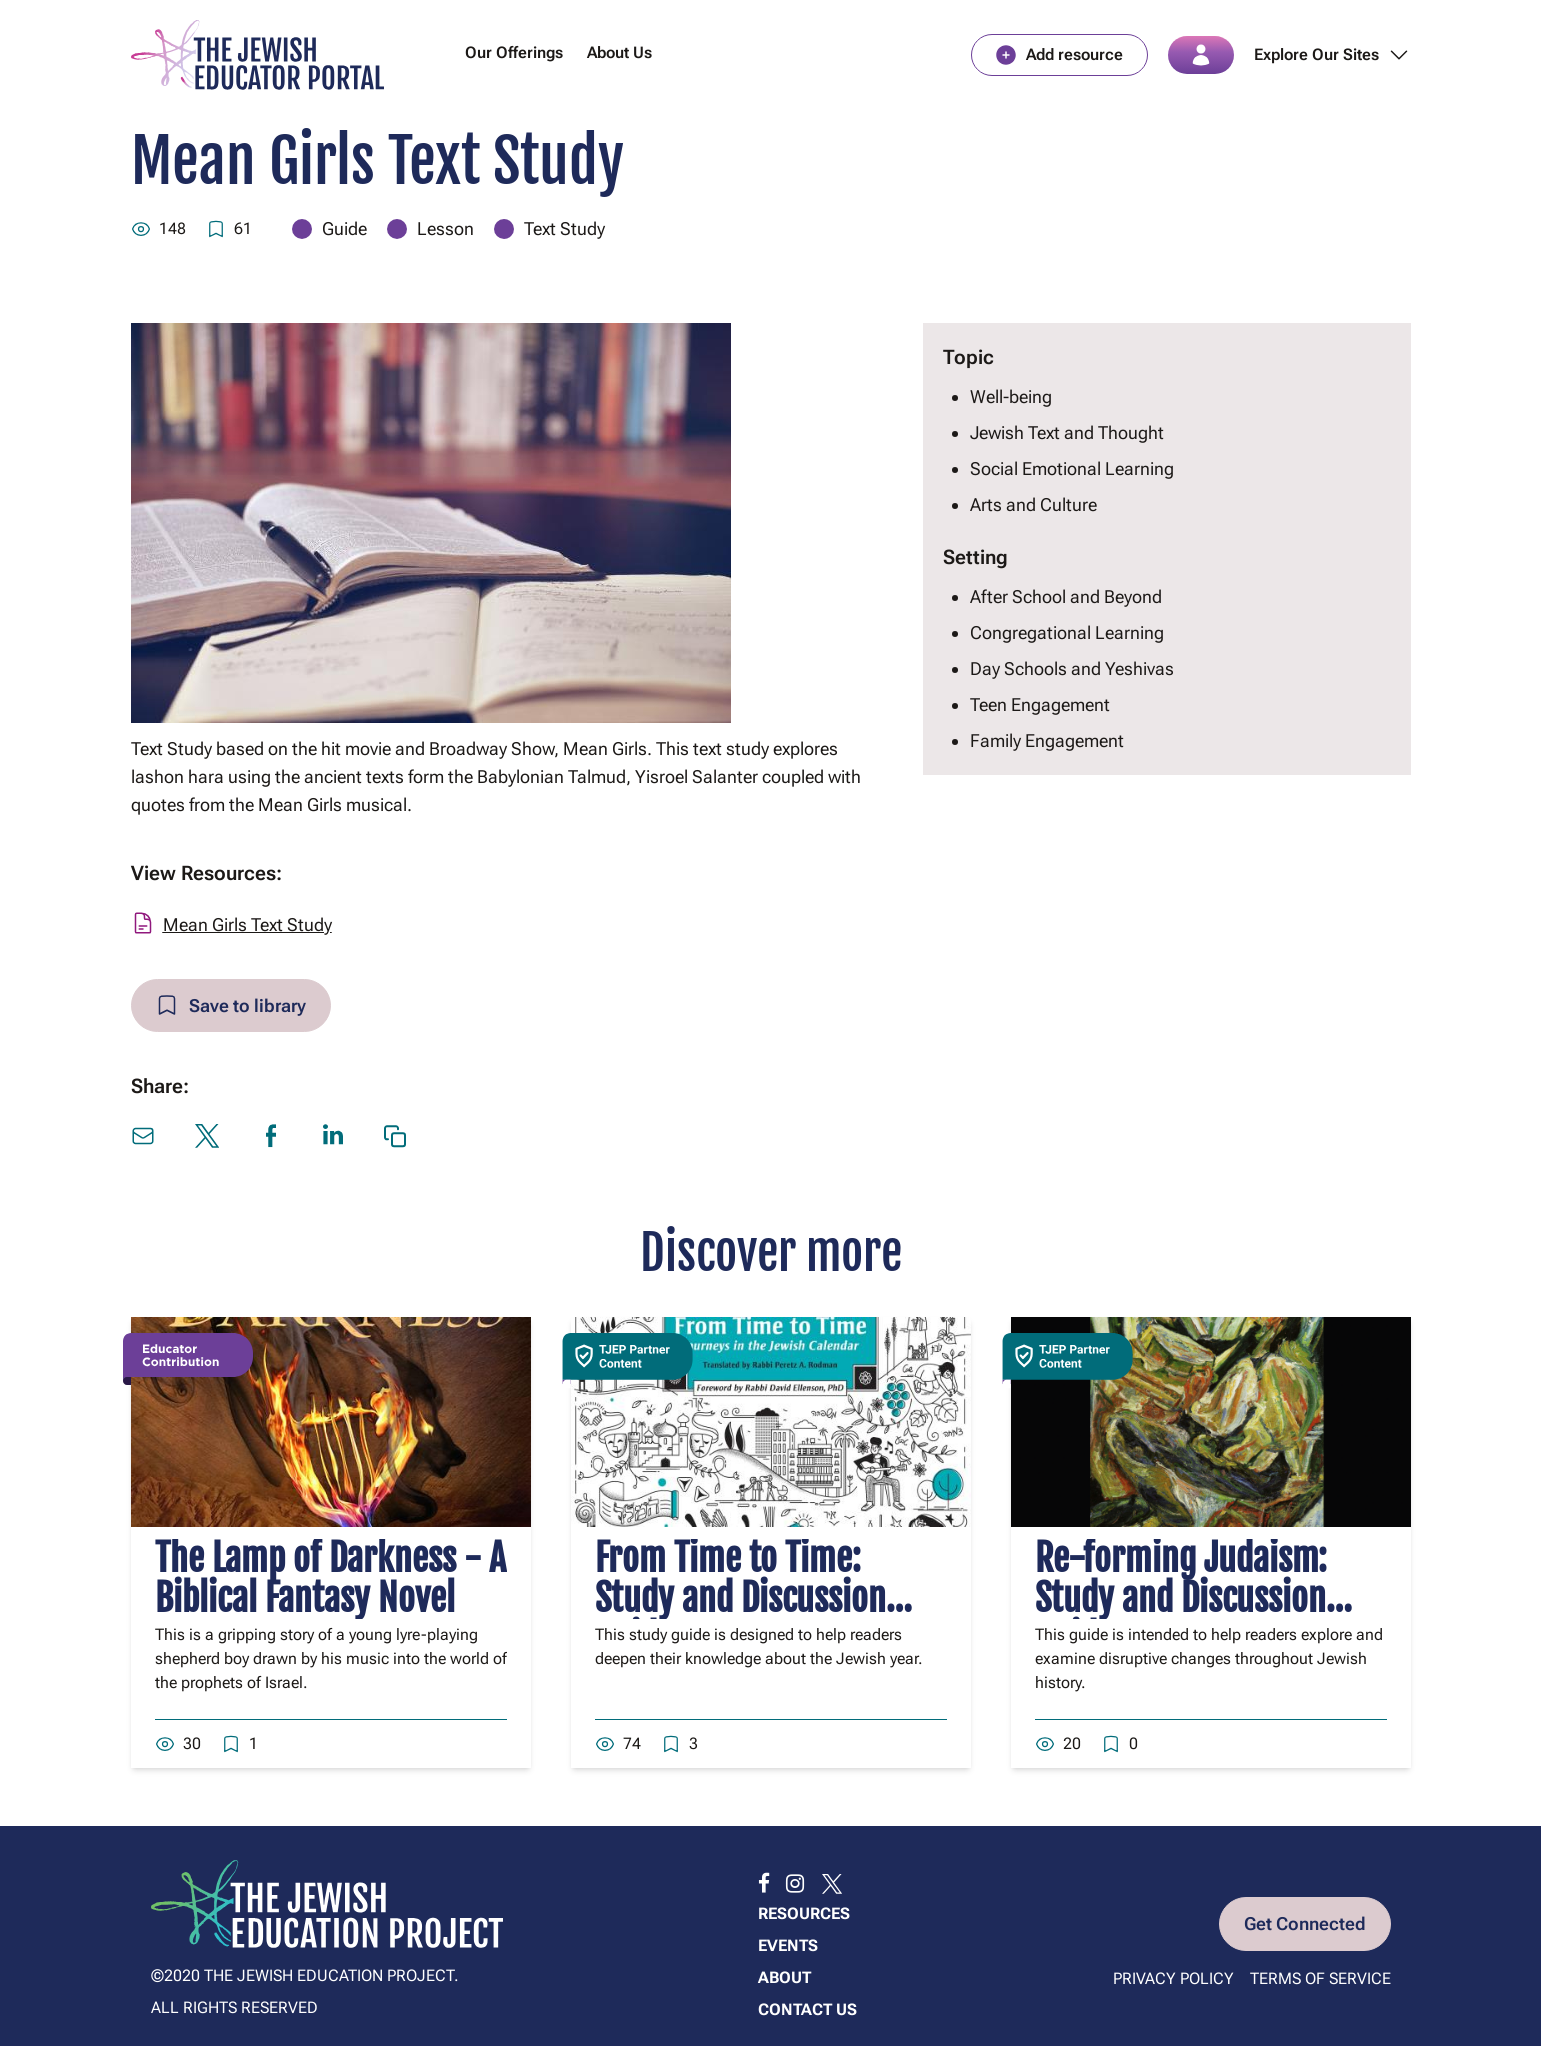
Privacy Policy (1173, 1978)
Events (788, 1945)
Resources (804, 1913)
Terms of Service (1320, 1978)
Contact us (807, 2009)
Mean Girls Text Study (247, 925)
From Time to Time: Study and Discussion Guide (740, 1600)
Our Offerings (514, 53)
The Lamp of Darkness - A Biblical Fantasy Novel (330, 1580)
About (784, 1977)
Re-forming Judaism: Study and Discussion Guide (1181, 1600)
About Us (619, 53)
